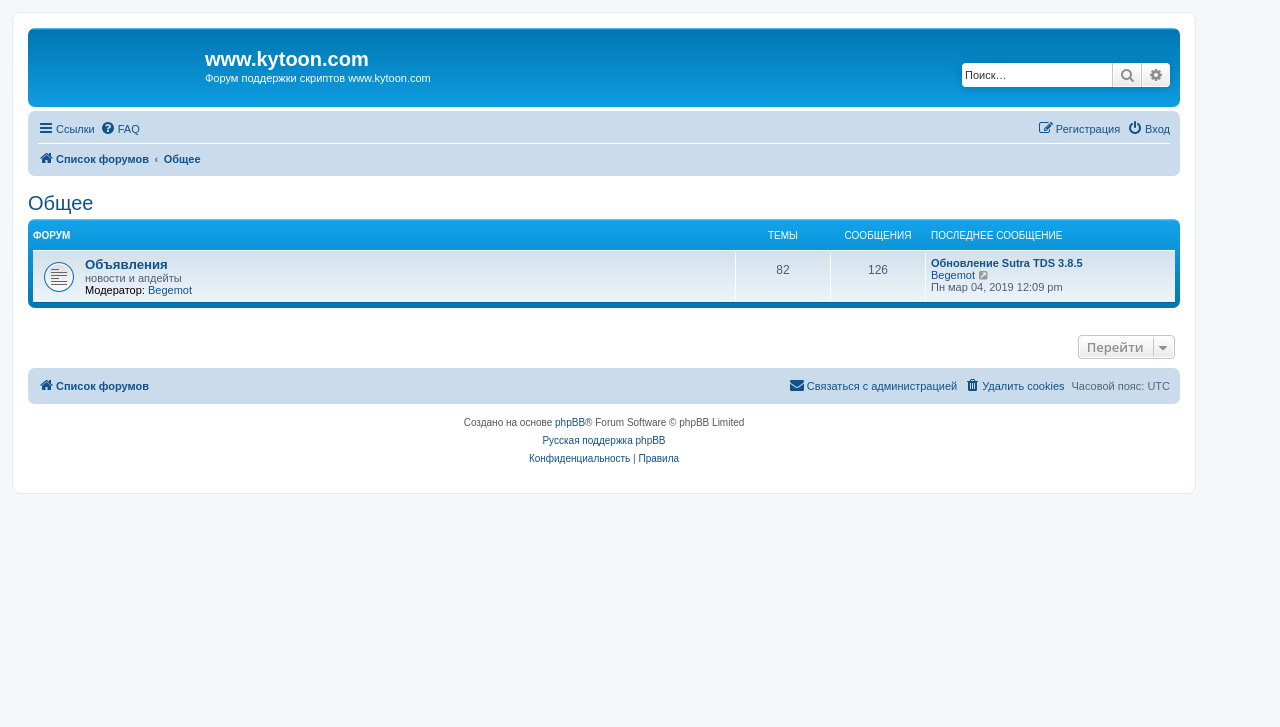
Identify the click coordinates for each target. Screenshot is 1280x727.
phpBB (570, 422)
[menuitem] (120, 129)
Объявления (126, 264)
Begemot (170, 290)
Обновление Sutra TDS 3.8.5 (1007, 263)
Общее (61, 203)
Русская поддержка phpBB (603, 440)
